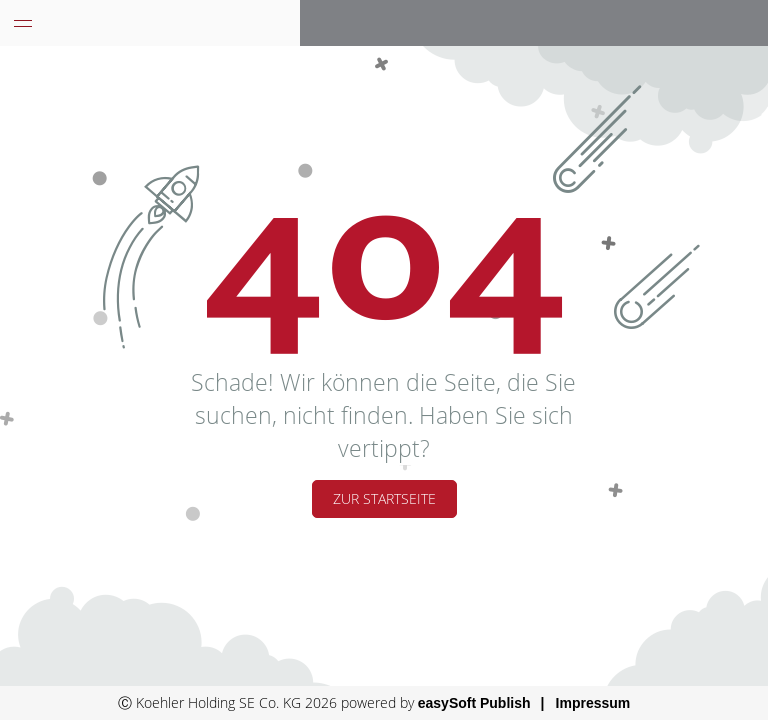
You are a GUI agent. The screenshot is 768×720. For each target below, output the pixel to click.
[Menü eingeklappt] (23, 23)
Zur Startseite (384, 498)
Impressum (593, 703)
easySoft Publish (474, 703)
